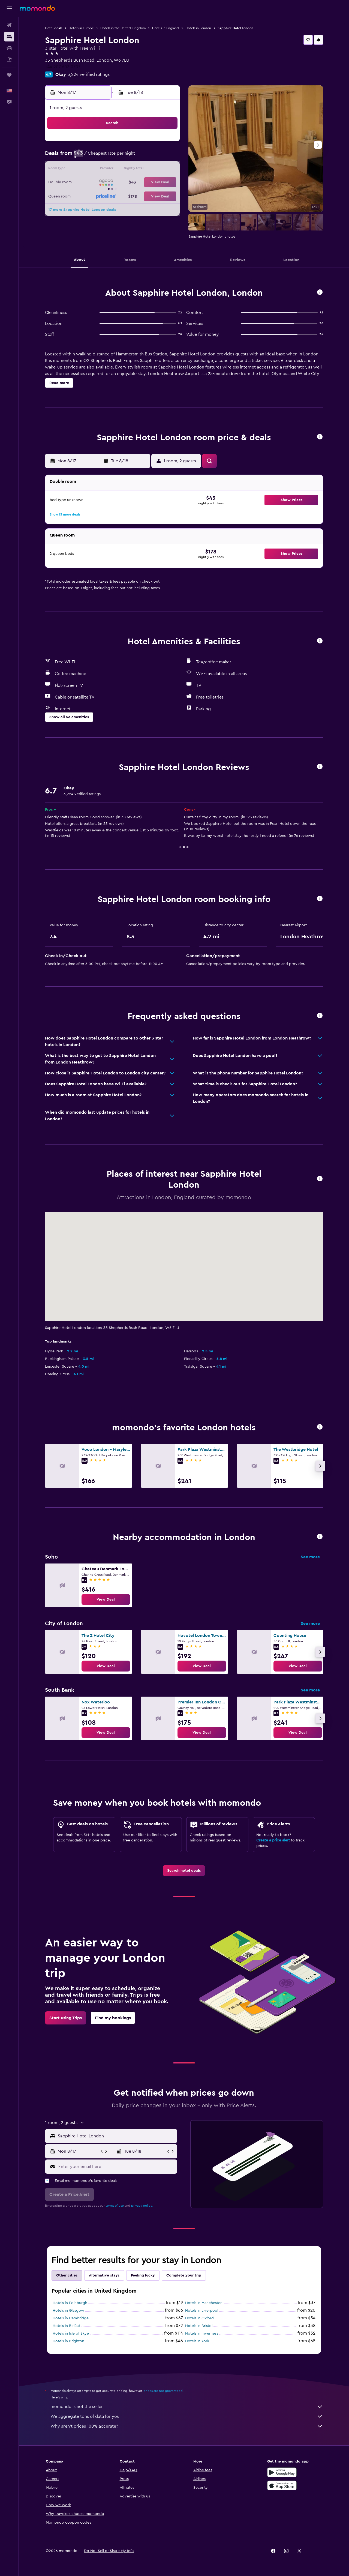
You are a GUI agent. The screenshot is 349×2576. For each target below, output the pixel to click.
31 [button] (100, 209)
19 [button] (126, 183)
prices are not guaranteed (163, 2390)
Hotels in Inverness (201, 2333)
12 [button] (126, 169)
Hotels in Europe (81, 28)
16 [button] (87, 183)
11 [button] (113, 169)
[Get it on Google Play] (282, 2472)
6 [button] (139, 156)
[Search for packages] (9, 59)
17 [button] (100, 183)
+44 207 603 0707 (62, 67)
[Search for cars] (9, 48)
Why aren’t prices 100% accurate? (186, 2426)
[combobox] (116, 2136)
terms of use (115, 2205)
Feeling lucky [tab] (143, 2275)
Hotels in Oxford (199, 2318)
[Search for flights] (9, 25)
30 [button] (87, 209)
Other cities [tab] (66, 2275)
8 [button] (165, 156)
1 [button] (165, 143)
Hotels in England (165, 28)
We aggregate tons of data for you (186, 2416)
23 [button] (87, 196)
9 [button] (87, 169)
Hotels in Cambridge (71, 2318)
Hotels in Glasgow (68, 2311)
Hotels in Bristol (198, 2326)
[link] (106, 1599)
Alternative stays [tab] (104, 2275)
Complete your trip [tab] (183, 2275)
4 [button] (113, 156)
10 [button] (100, 169)
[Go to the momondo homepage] (37, 8)
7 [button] (152, 156)
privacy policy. (142, 2205)
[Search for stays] (9, 36)
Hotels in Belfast (66, 2326)
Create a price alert (273, 1840)
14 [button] (153, 169)
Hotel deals (53, 28)
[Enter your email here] (116, 2166)
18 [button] (113, 183)
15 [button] (166, 169)
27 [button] (139, 196)
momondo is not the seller (186, 2406)
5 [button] (126, 156)
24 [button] (100, 196)
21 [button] (153, 183)
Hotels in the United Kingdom (123, 28)
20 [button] (139, 183)
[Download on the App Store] (282, 2485)
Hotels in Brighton (68, 2341)
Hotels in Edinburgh (70, 2303)
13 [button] (139, 169)
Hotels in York (197, 2341)
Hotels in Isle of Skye (71, 2333)
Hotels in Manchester (203, 2303)
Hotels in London (198, 28)
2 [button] (87, 156)
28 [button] (152, 196)
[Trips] (9, 75)
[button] (9, 8)
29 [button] (165, 196)
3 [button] (100, 156)
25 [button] (113, 196)
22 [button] (165, 183)
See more (310, 1557)
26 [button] (126, 196)
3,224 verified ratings (89, 74)
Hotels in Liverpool (201, 2311)
